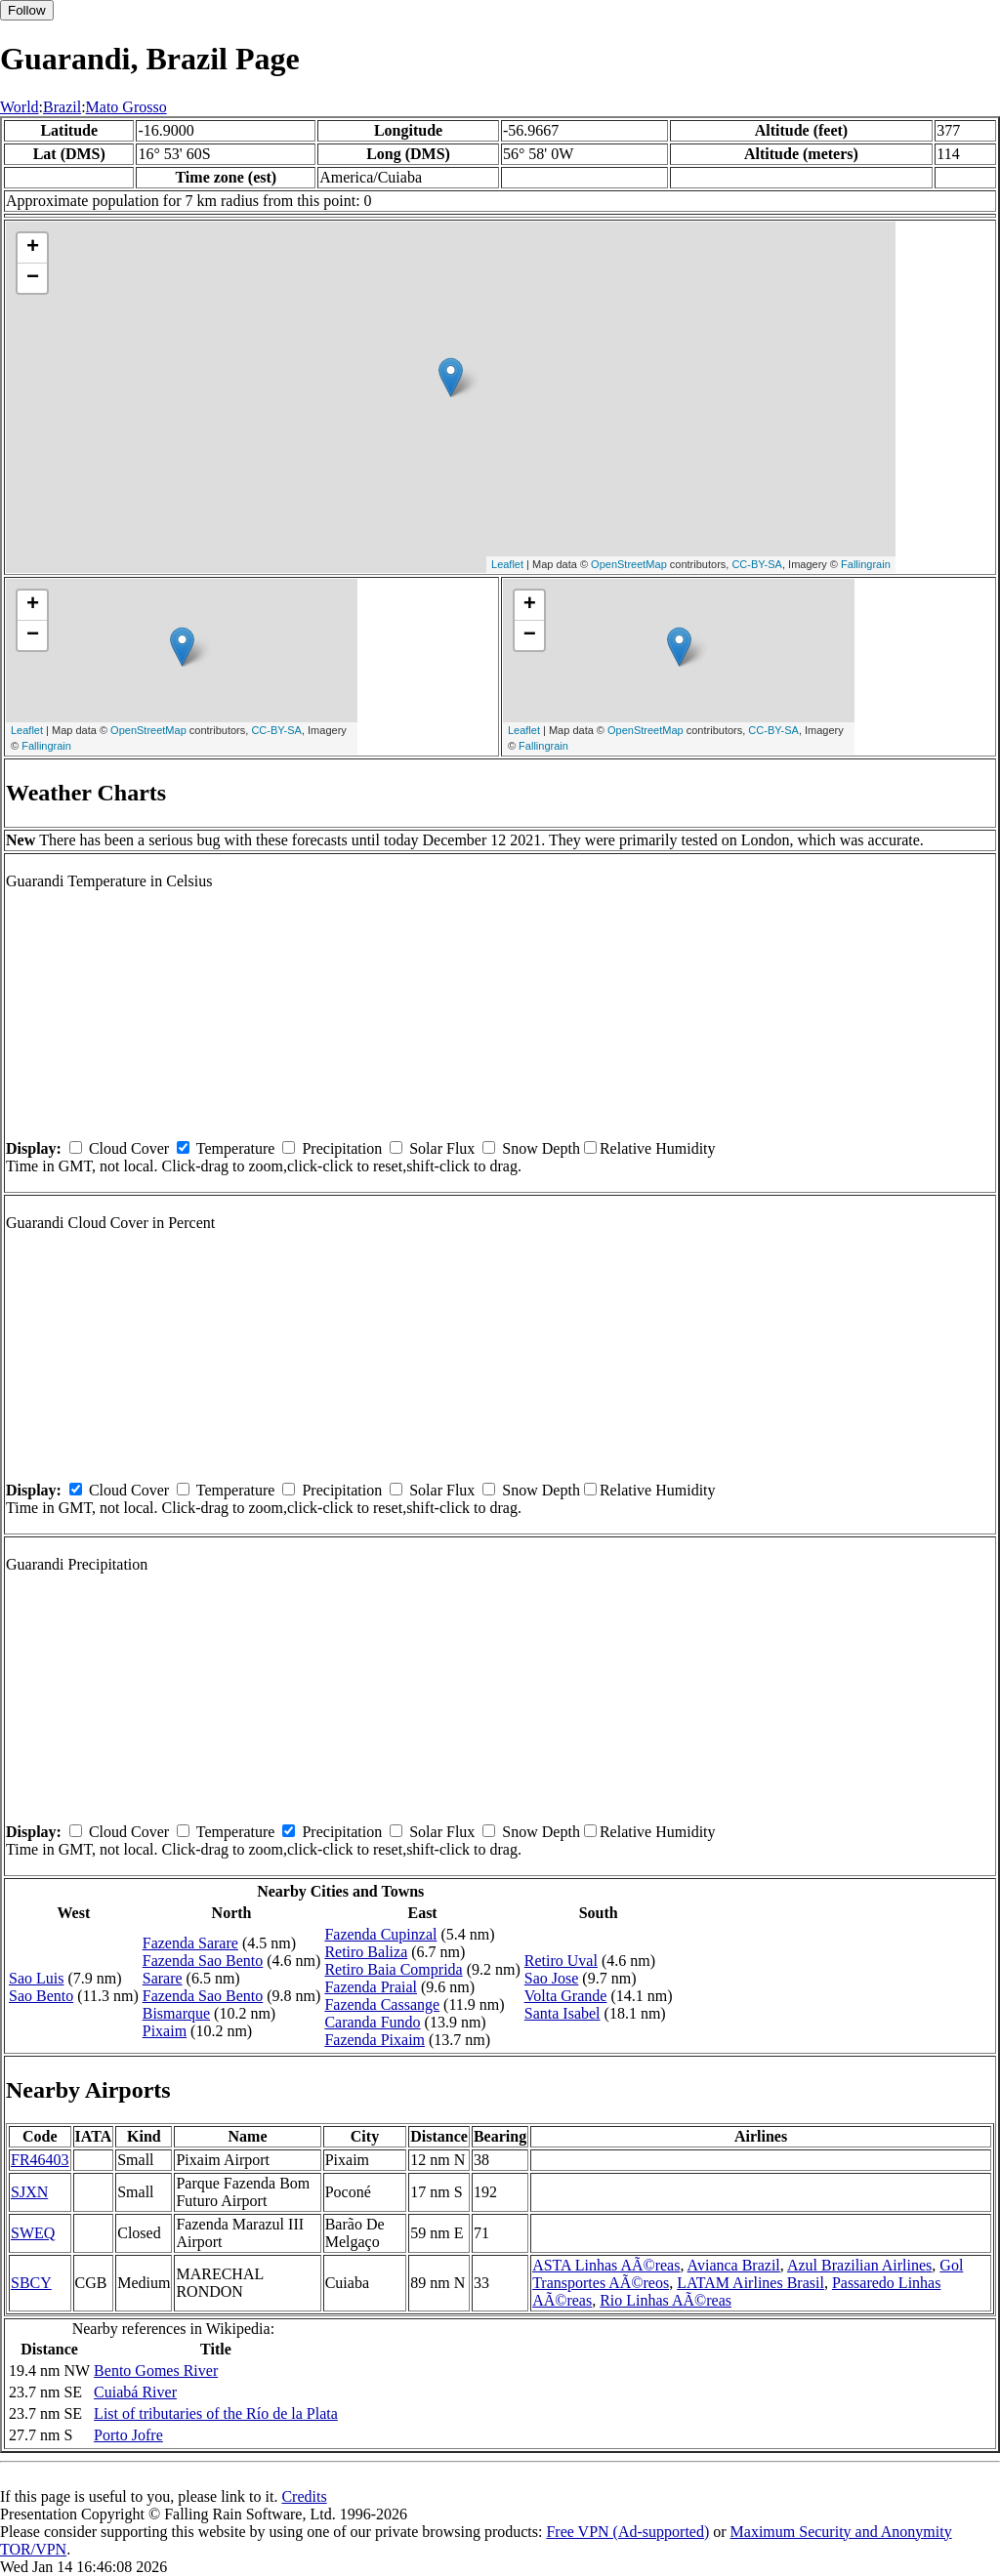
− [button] (32, 278)
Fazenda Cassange (381, 2004)
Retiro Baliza (365, 1951)
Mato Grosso (126, 107)
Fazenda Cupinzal (380, 1934)
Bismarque (176, 2013)
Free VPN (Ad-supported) (627, 2531)
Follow (27, 10)
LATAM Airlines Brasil (750, 2282)
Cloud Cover (129, 1148)
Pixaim (165, 2031)
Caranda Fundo (372, 2022)
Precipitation (342, 1148)
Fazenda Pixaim (374, 2039)
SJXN (29, 2192)
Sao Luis (36, 1978)
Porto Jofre (128, 2435)
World (19, 107)
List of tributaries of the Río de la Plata (216, 2413)
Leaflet (507, 564)
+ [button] (32, 248)
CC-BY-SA (756, 564)
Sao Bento (41, 1995)
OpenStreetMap (629, 564)
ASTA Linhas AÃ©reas (606, 2265)
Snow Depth (541, 1148)
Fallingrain (866, 564)
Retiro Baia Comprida (393, 1969)
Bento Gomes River (156, 2370)
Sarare (163, 1978)
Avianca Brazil (734, 2265)
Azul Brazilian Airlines (859, 2265)
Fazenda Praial (370, 1987)
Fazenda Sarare (190, 1943)
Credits (303, 2496)
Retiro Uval (561, 1960)
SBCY (31, 2282)
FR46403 (40, 2159)
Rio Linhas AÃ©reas (665, 2300)
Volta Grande (565, 1995)
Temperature (235, 1148)
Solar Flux (442, 1148)
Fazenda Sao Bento (203, 1960)
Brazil (62, 107)
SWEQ (33, 2233)
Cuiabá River (135, 2392)
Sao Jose (551, 1978)
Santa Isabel (562, 2013)
